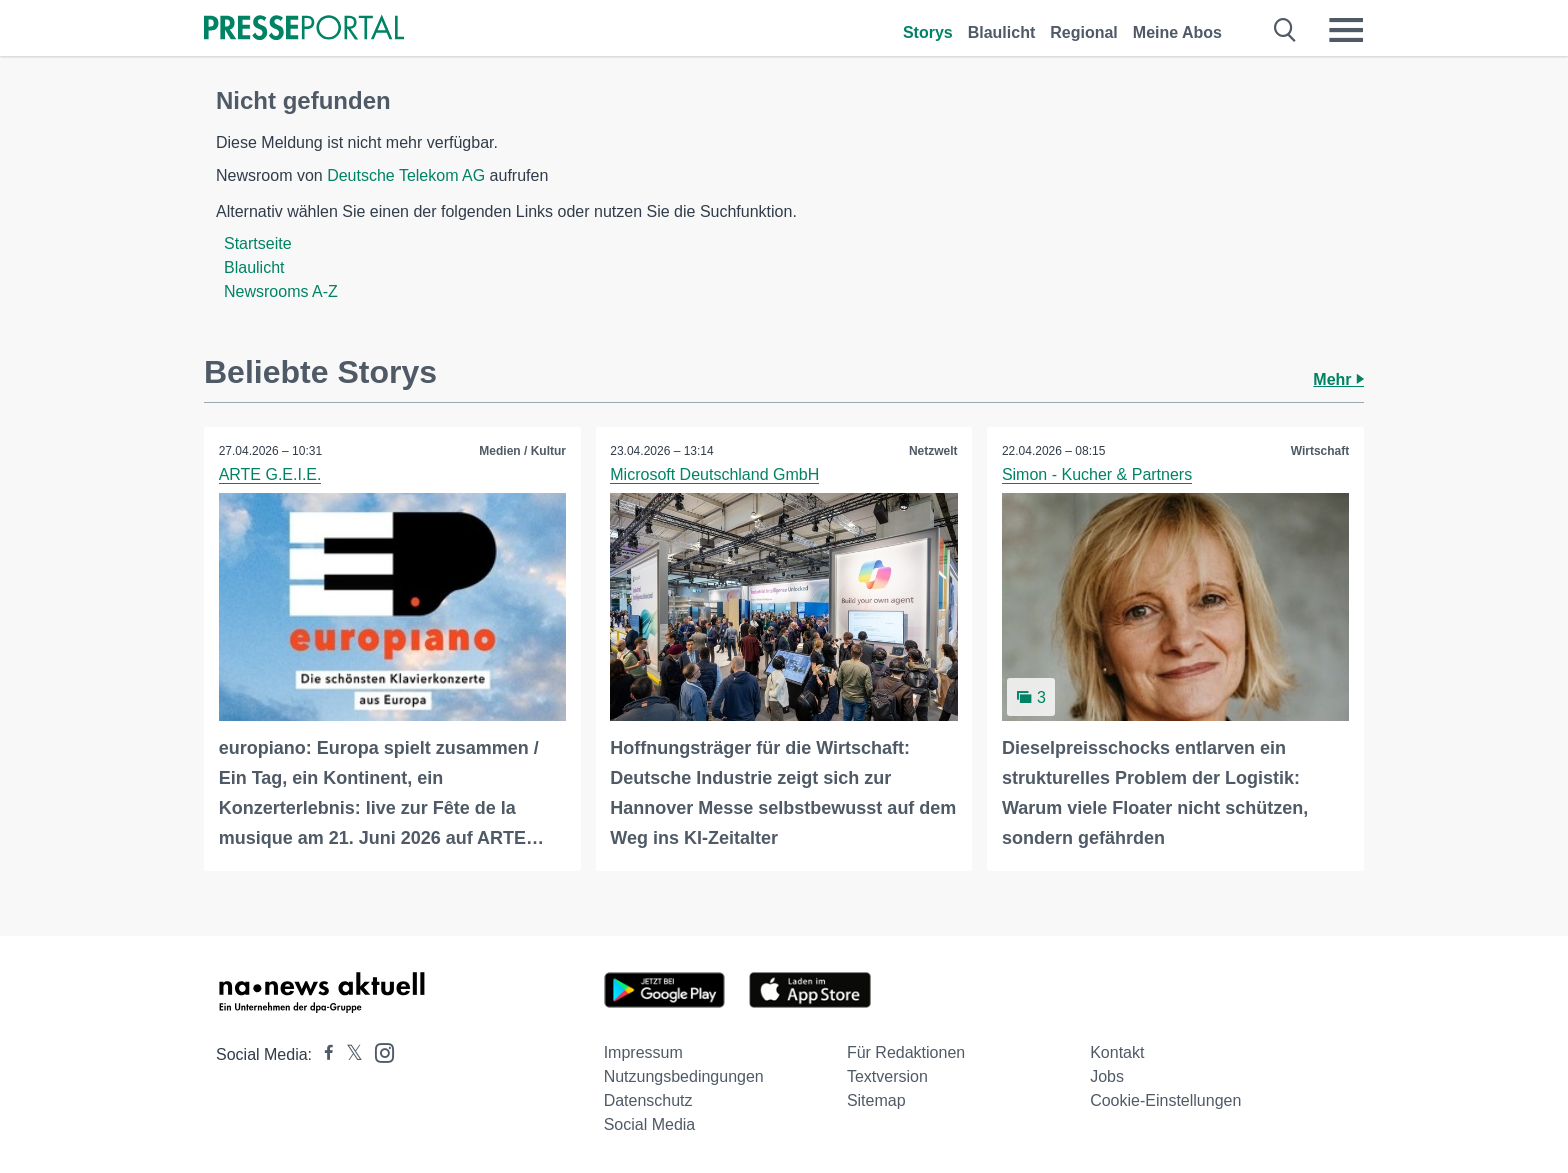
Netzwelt (933, 451)
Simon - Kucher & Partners (1097, 474)
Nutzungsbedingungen (684, 1076)
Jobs (1107, 1076)
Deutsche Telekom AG (406, 175)
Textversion (887, 1076)
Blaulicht (1002, 32)
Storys (928, 32)
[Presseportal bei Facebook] (323, 1054)
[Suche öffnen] (1285, 30)
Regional (1084, 32)
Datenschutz (648, 1100)
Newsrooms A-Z (281, 291)
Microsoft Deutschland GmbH (715, 474)
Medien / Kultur (522, 451)
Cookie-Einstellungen (1165, 1100)
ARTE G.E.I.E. (270, 474)
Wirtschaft (1319, 451)
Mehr (1338, 379)
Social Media (650, 1124)
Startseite (258, 243)
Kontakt (1117, 1052)
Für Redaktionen (906, 1052)
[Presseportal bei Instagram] (378, 1051)
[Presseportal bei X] (348, 1054)
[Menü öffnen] (1346, 30)
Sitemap (876, 1100)
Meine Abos (1177, 32)
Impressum (643, 1052)
